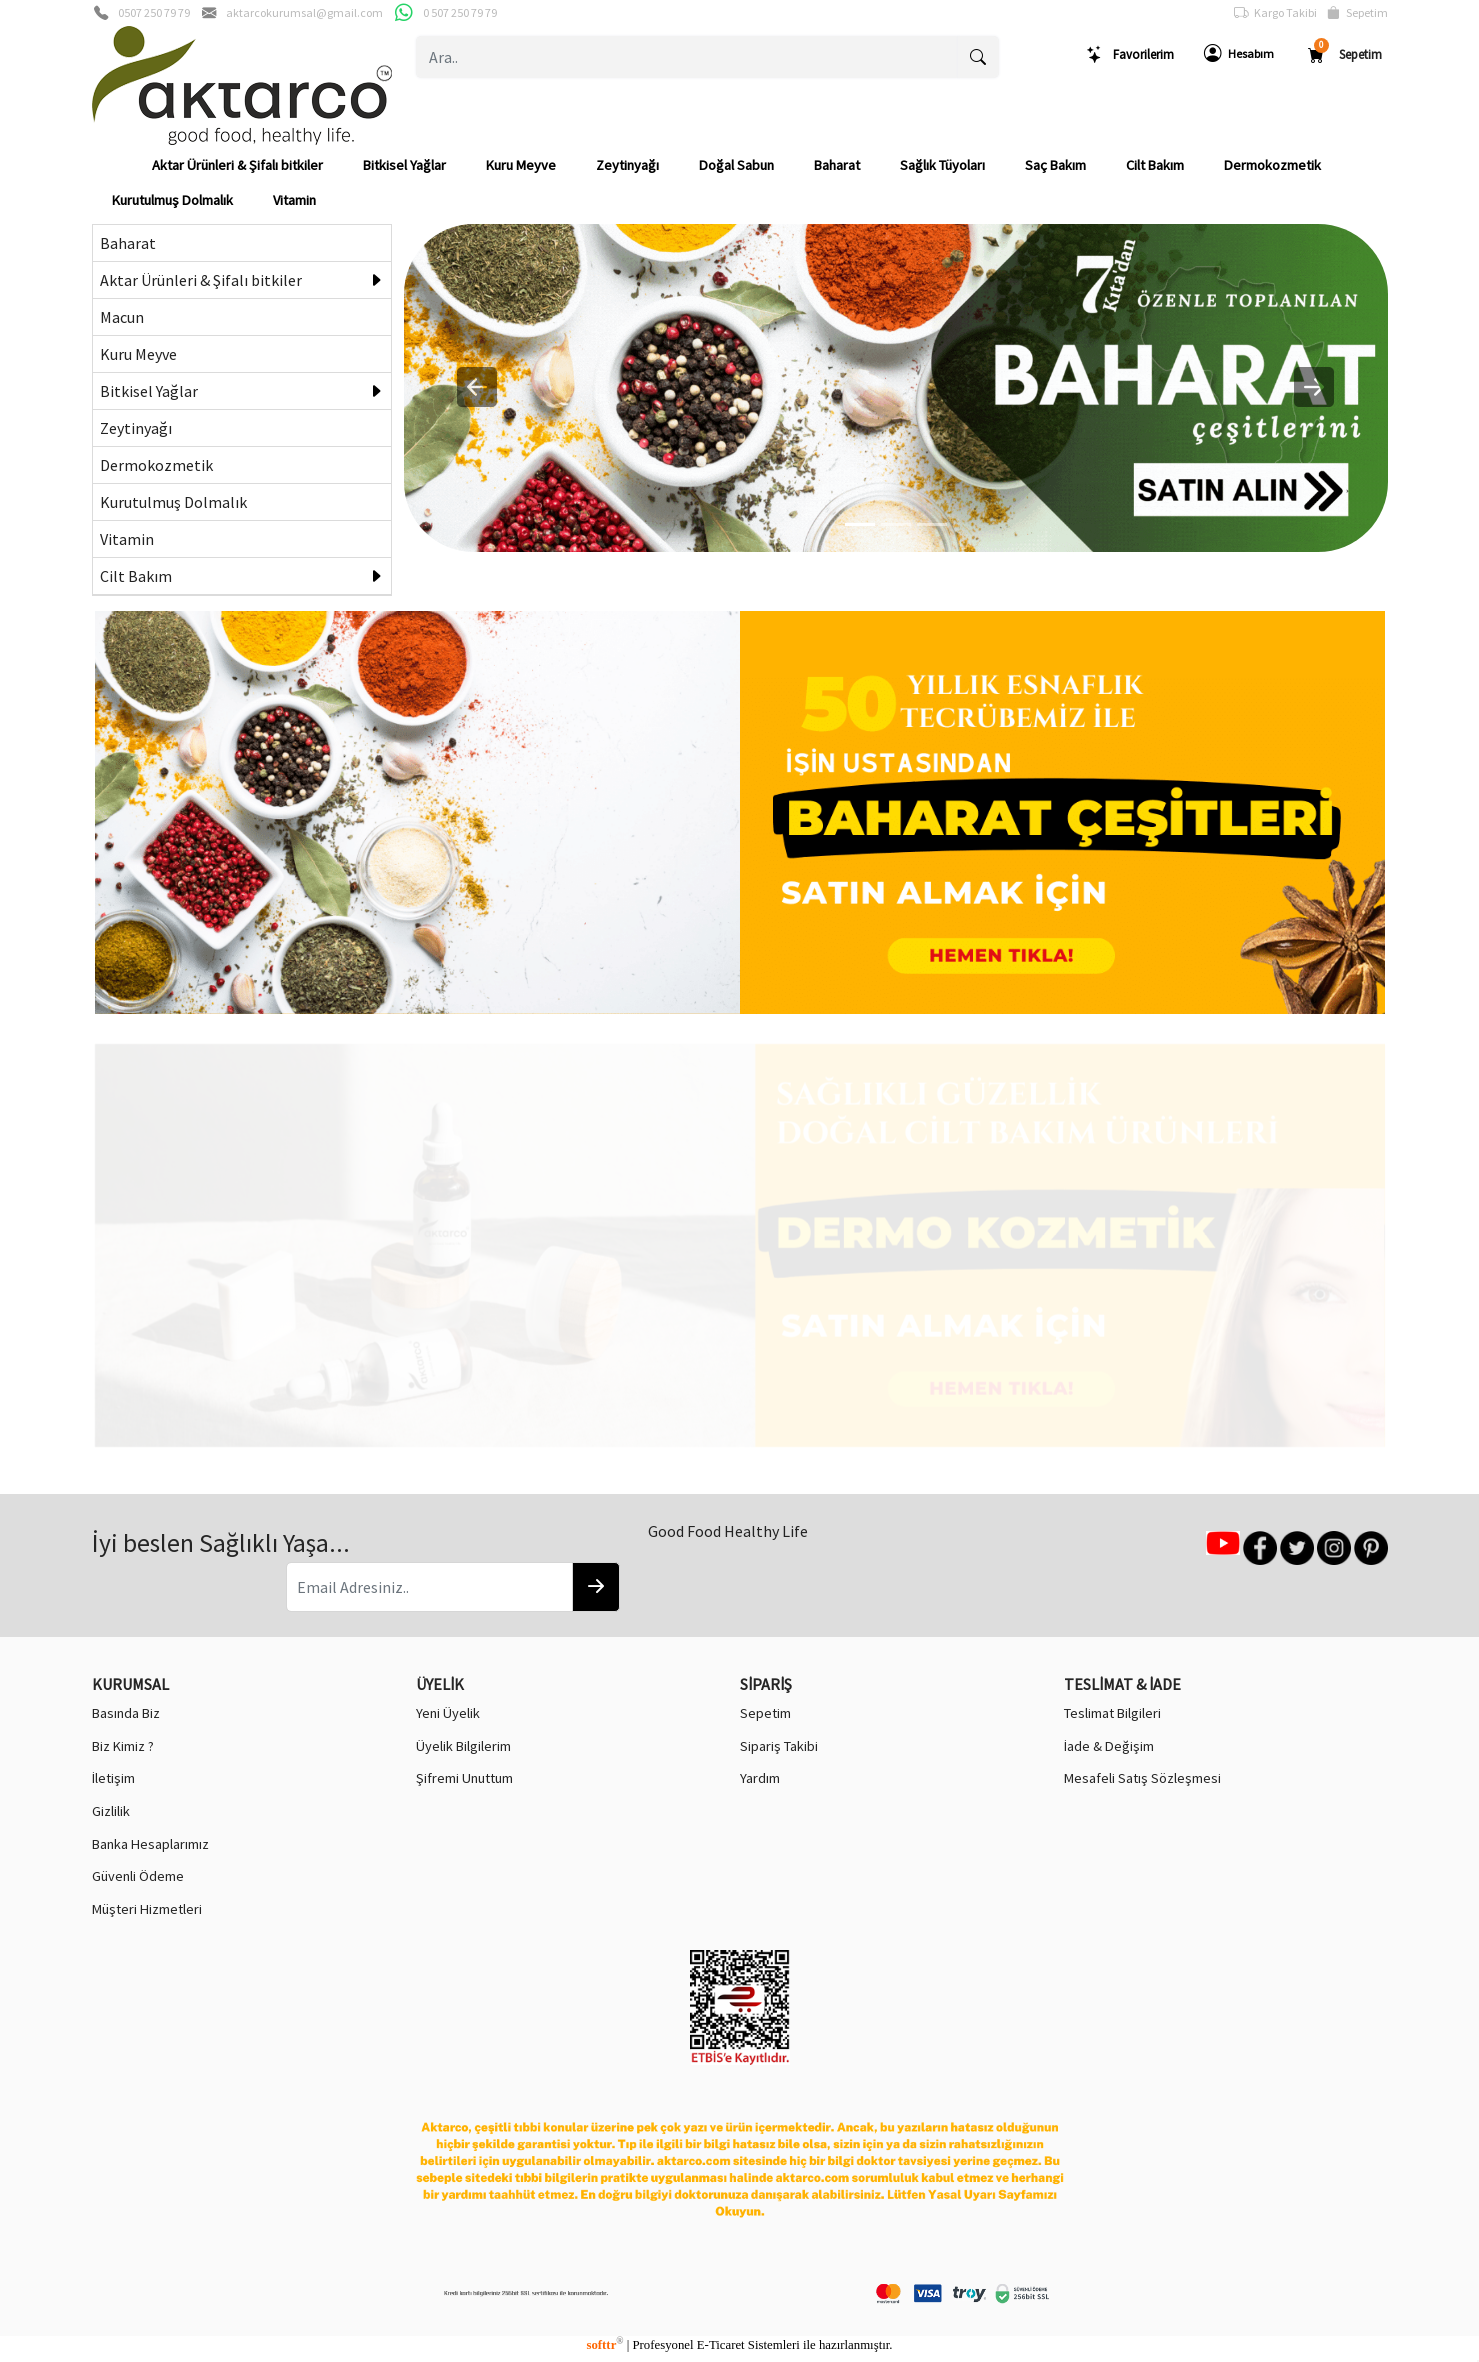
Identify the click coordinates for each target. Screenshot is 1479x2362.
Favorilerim (1130, 54)
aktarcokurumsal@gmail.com (304, 12)
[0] (860, 524)
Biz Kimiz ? (123, 1746)
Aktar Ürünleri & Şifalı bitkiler (237, 165)
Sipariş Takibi (779, 1746)
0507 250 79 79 (154, 12)
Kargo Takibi (1275, 13)
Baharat (837, 165)
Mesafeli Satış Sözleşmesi (1142, 1778)
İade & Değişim (1109, 1746)
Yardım (760, 1778)
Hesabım (1239, 54)
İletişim (113, 1778)
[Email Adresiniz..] (429, 1587)
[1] (896, 524)
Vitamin (294, 200)
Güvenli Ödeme (138, 1876)
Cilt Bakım (1155, 165)
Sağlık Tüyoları (942, 165)
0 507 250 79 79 (460, 12)
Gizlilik (111, 1811)
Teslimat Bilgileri (1112, 1713)
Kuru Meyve (521, 165)
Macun (122, 317)
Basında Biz (126, 1713)
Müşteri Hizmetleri (147, 1909)
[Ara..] (687, 57)
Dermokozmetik (1272, 165)
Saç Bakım (1055, 165)
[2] (932, 524)
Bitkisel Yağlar (404, 165)
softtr (604, 2345)
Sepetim (1357, 13)
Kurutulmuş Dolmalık (172, 200)
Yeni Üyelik (448, 1713)
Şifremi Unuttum (464, 1778)
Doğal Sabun (736, 165)
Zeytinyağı (627, 165)
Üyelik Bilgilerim (463, 1746)
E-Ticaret (721, 2345)
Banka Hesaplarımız (150, 1844)
